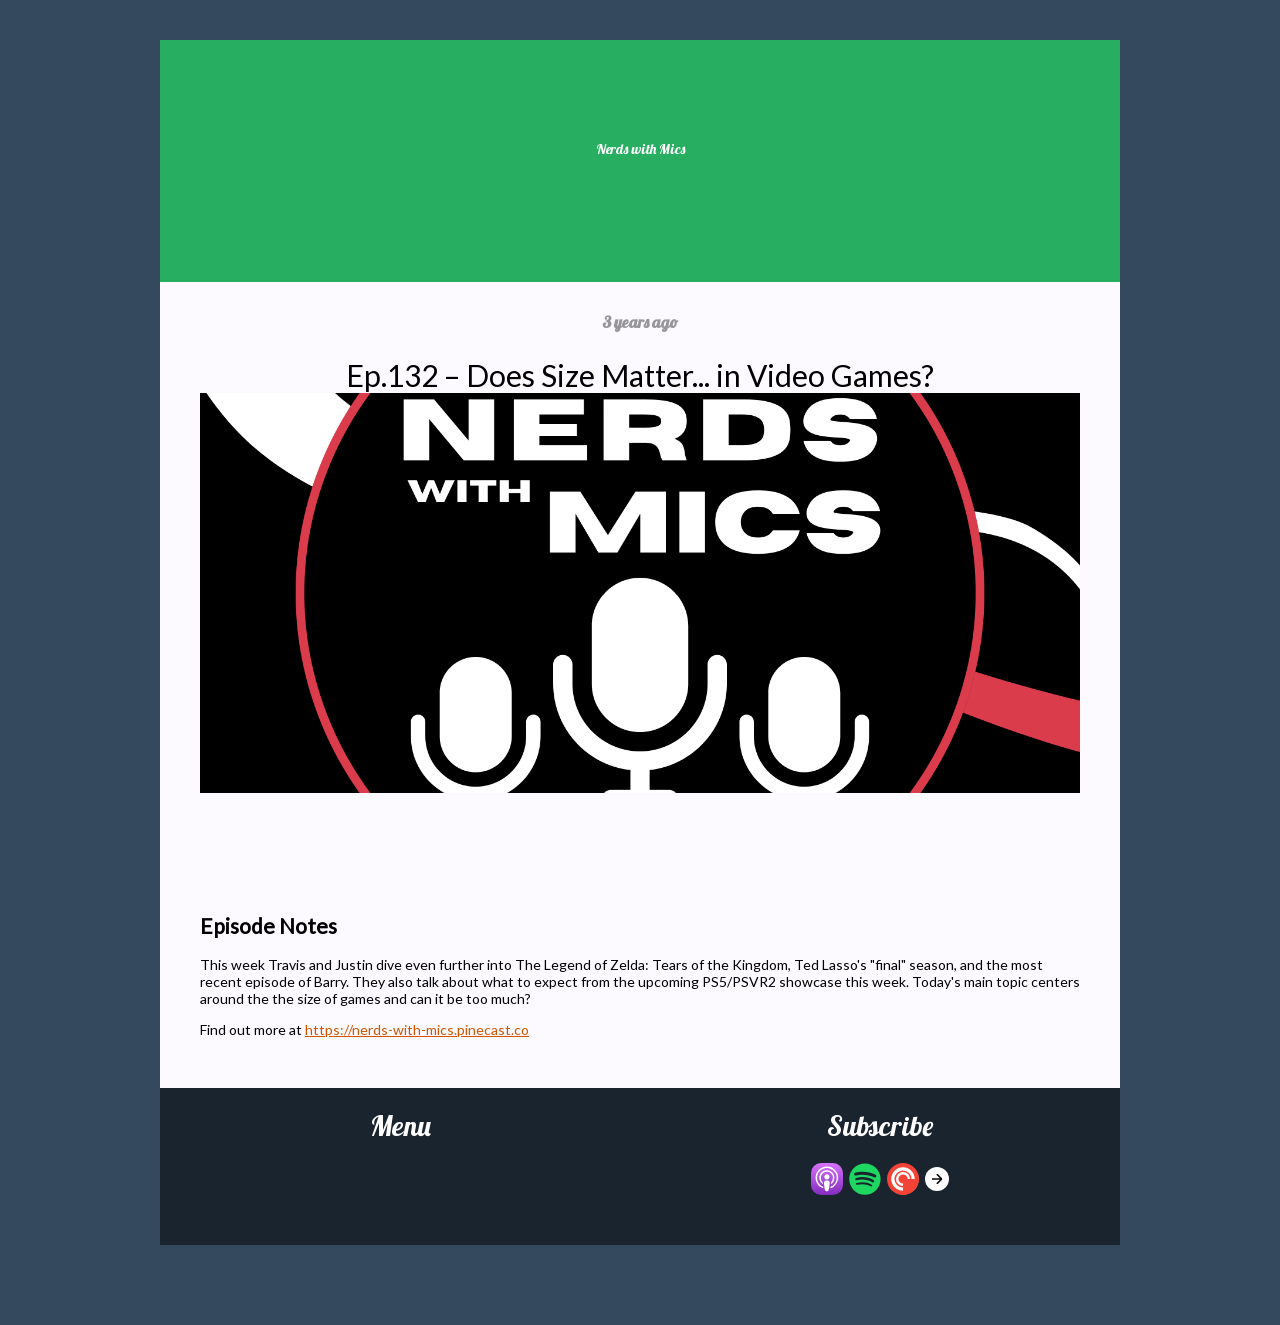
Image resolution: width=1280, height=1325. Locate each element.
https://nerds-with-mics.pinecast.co (417, 1029)
